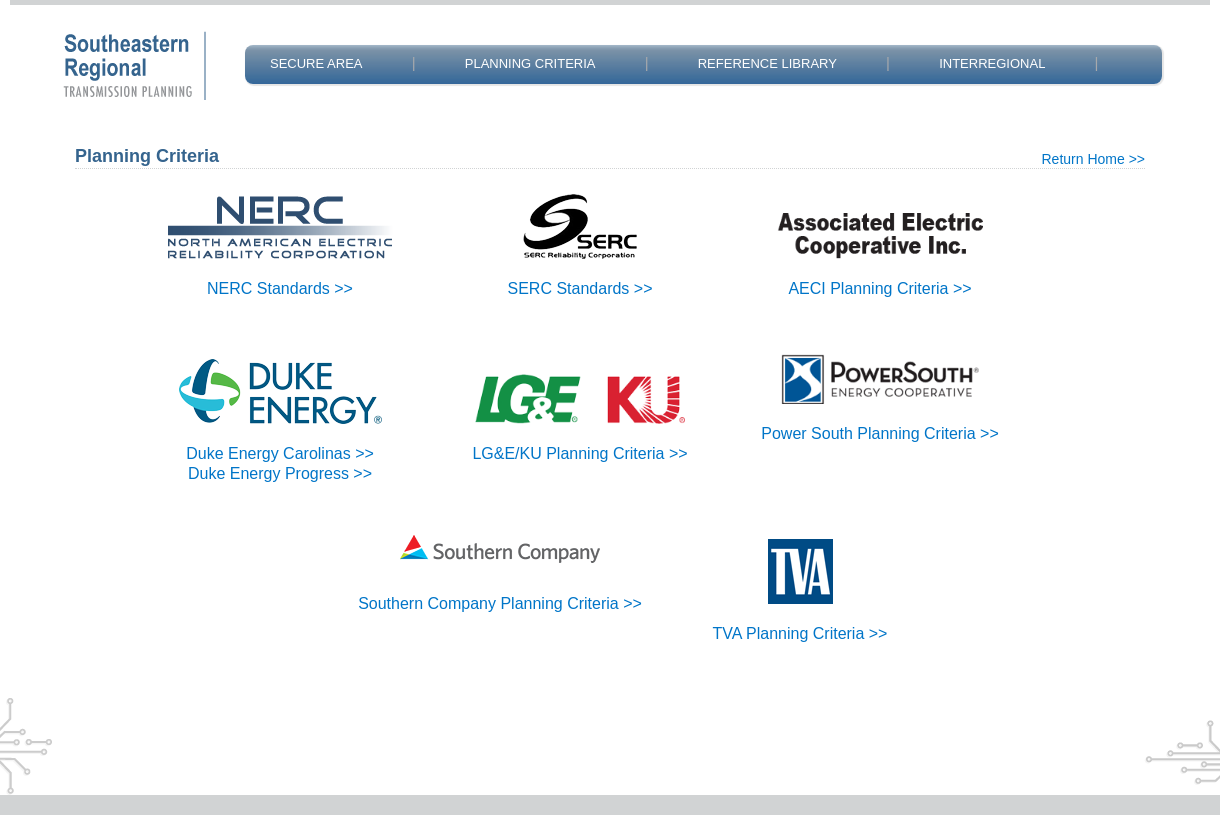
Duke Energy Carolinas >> (280, 453)
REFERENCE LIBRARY (767, 63)
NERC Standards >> (280, 288)
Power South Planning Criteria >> (879, 433)
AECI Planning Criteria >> (879, 288)
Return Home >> (1094, 159)
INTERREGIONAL (992, 63)
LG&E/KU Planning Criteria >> (579, 453)
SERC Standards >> (580, 288)
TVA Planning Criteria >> (800, 633)
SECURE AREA (316, 63)
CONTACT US (311, 111)
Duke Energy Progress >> (280, 473)
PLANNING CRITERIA (530, 63)
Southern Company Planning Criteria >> (500, 603)
